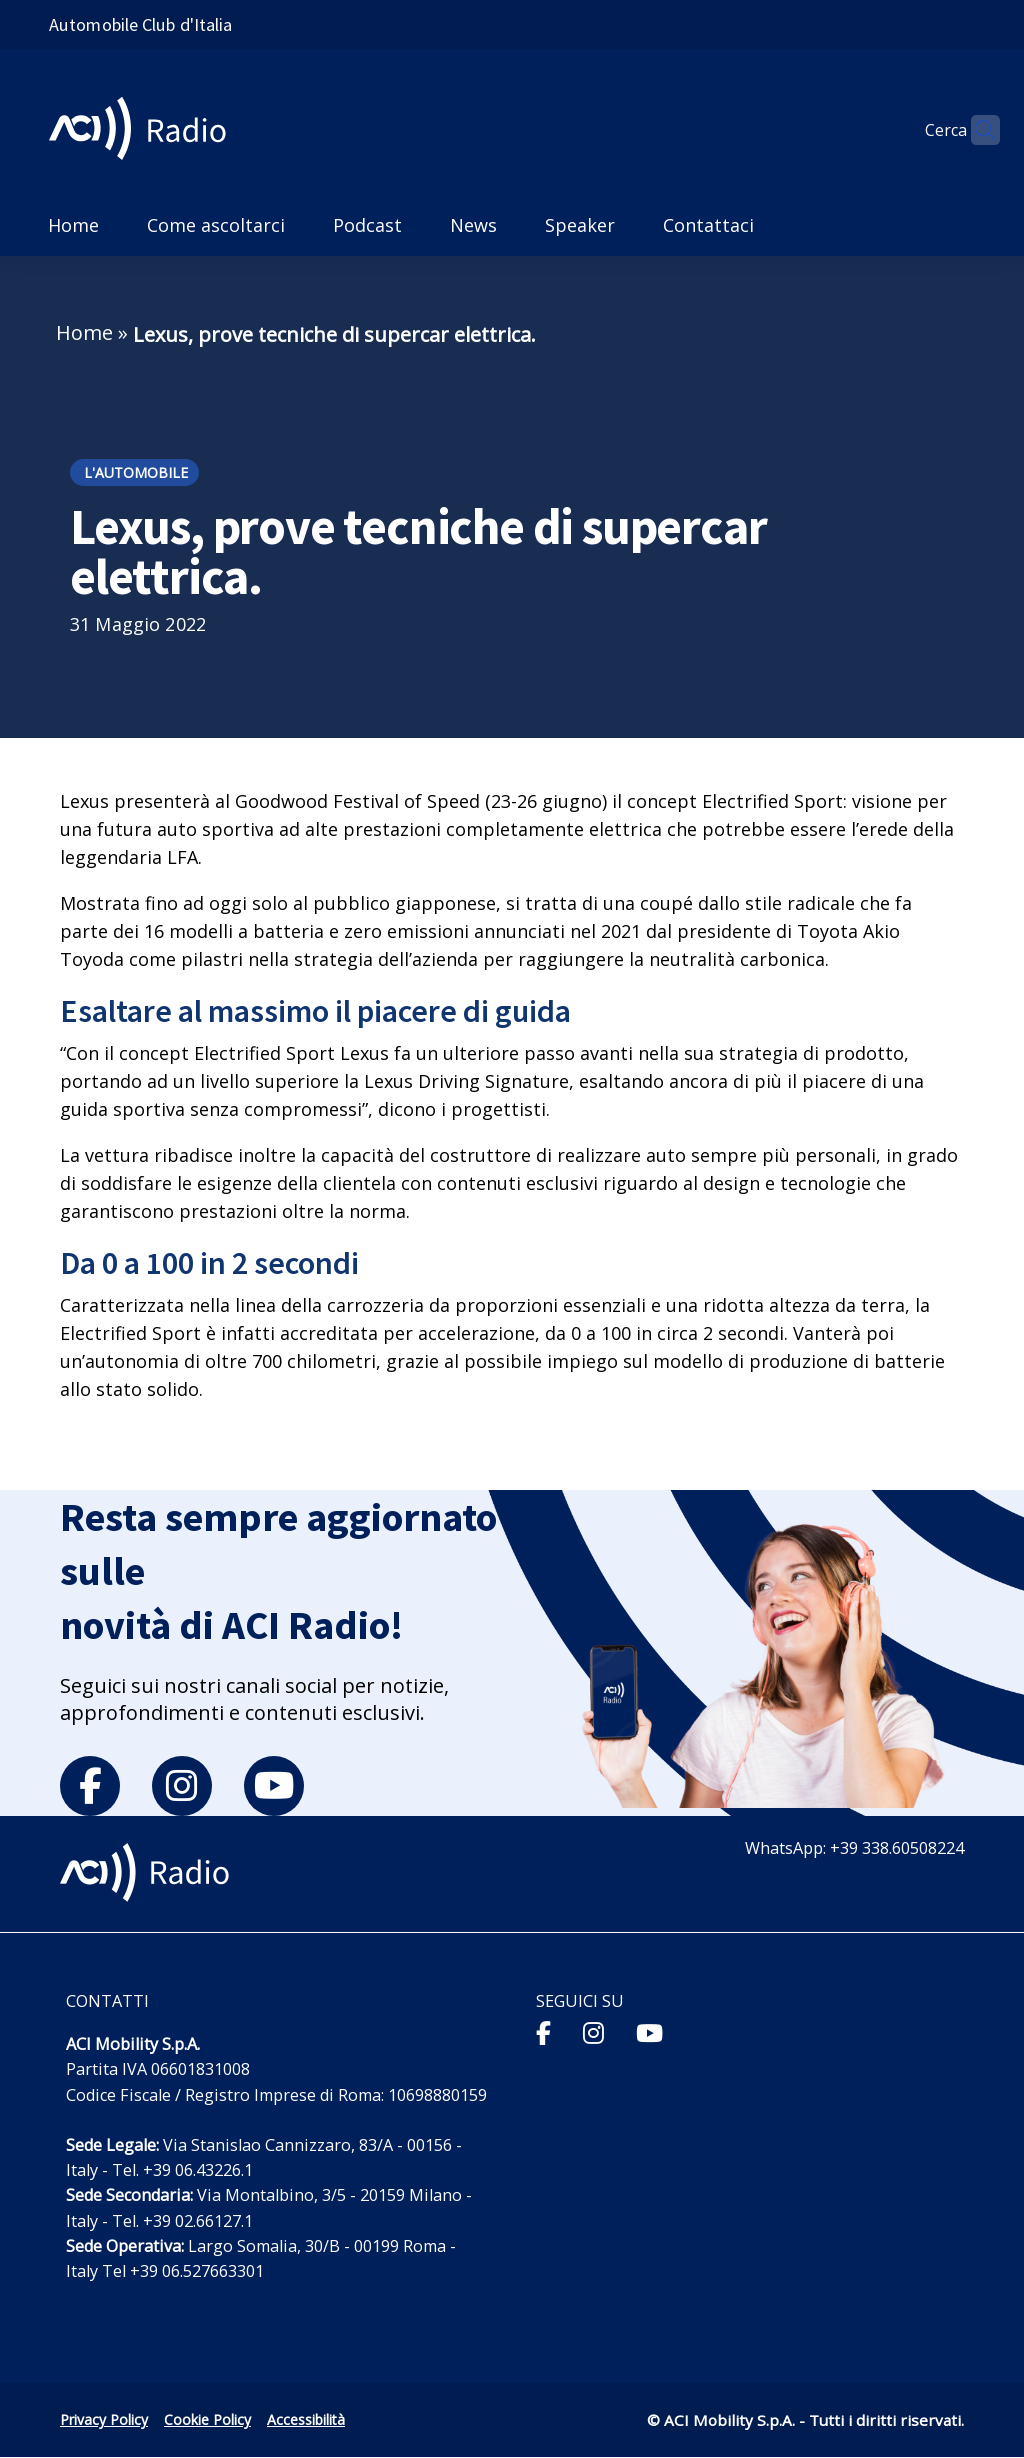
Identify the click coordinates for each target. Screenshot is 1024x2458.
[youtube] (274, 1786)
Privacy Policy (104, 2419)
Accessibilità (306, 2419)
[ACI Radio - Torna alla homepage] (145, 130)
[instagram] (182, 1786)
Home (84, 332)
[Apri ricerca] (976, 130)
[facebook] (90, 1786)
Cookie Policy (207, 2419)
